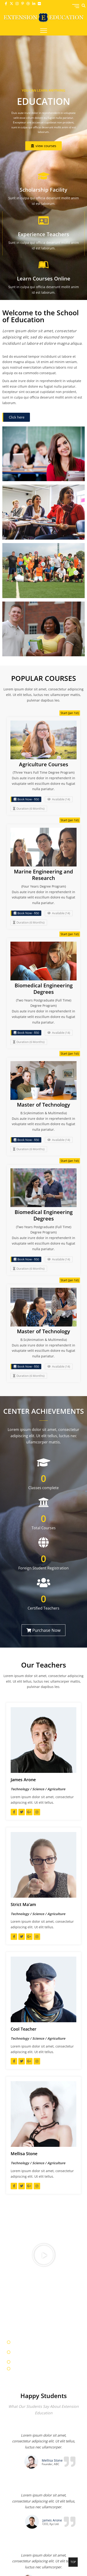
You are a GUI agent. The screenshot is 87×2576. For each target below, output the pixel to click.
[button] (59, 799)
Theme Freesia (67, 2560)
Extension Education (22, 2560)
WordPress (21, 2566)
